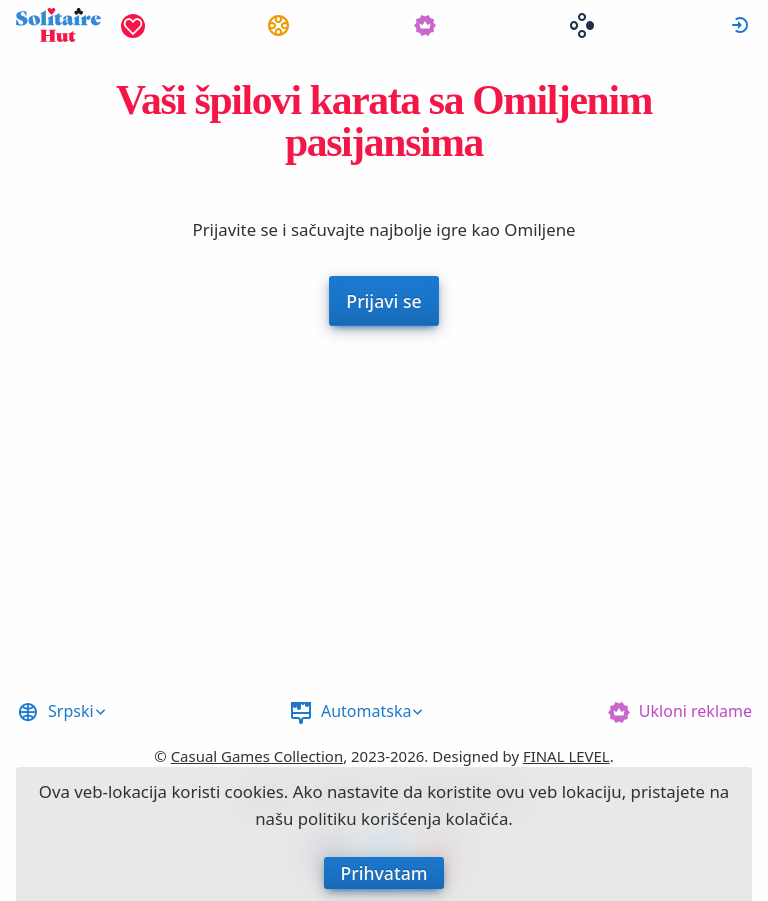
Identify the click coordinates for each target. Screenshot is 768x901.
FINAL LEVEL (566, 756)
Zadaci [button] (279, 25)
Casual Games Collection (257, 756)
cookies (254, 791)
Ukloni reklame (695, 711)
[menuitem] (133, 25)
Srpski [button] (71, 711)
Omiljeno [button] (133, 25)
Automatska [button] (366, 711)
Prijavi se (740, 25)
